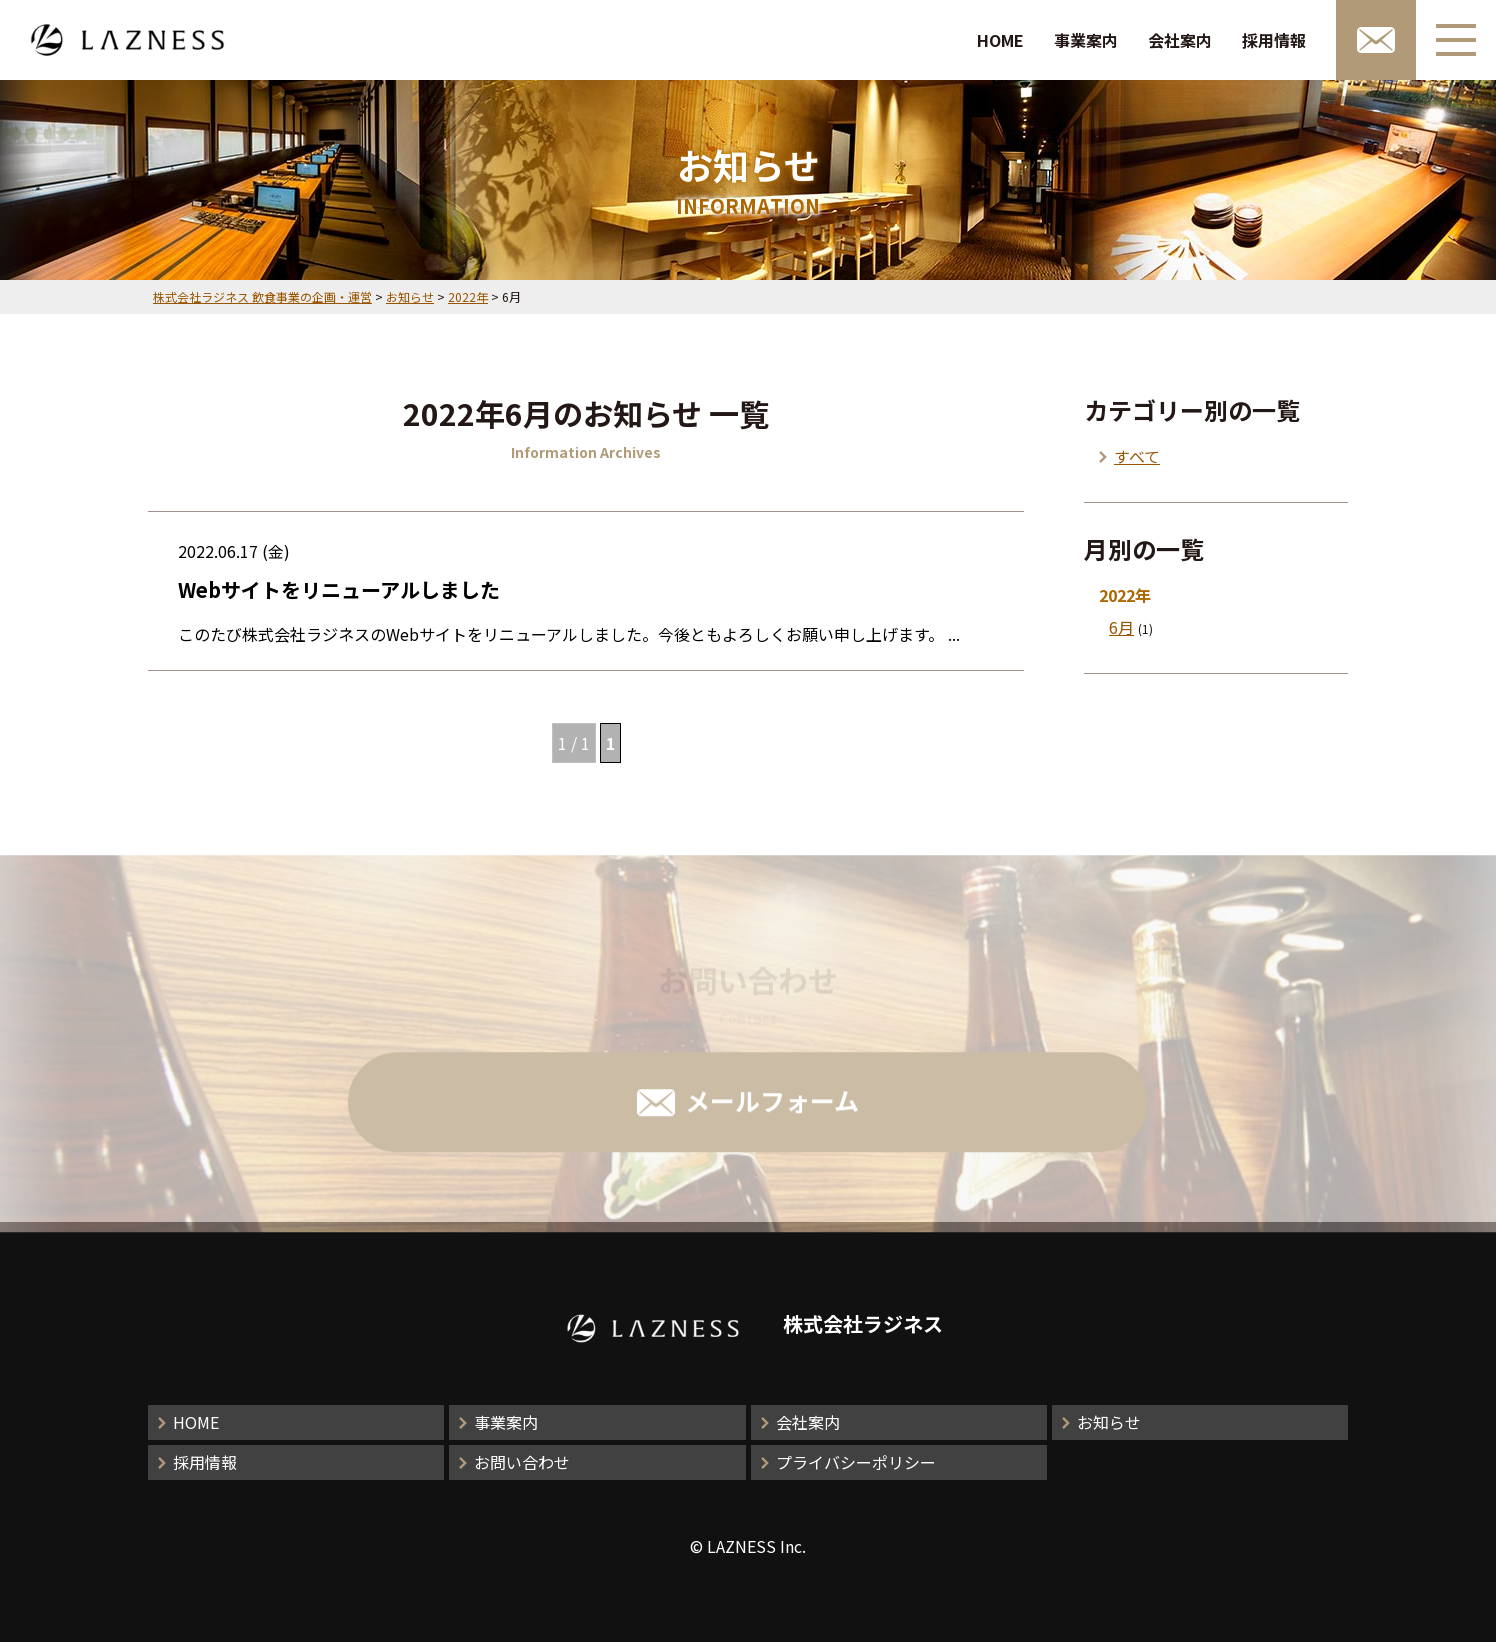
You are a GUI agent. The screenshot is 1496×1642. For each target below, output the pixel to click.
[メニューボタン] (1456, 40)
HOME (1000, 40)
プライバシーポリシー (856, 1462)
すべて (1137, 456)
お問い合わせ (522, 1462)
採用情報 (1274, 40)
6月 (1121, 627)
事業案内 (1086, 40)
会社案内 (1180, 40)
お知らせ (1109, 1422)
